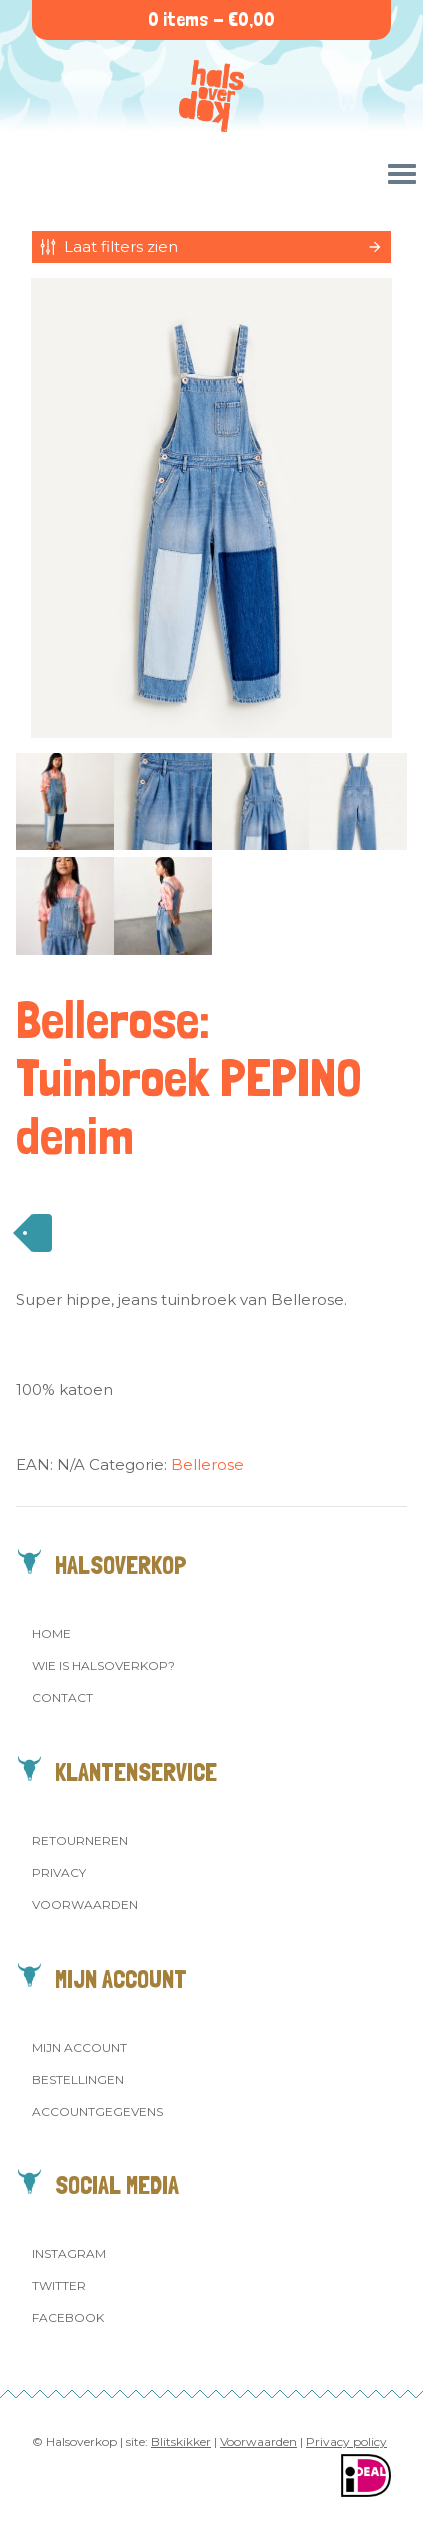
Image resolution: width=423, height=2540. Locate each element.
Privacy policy (346, 2441)
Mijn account (79, 2047)
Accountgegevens (97, 2111)
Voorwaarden (85, 1904)
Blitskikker (181, 2441)
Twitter (59, 2285)
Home (51, 1633)
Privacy (59, 1872)
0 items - (211, 19)
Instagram (69, 2253)
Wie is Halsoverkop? (103, 1665)
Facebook (68, 2317)
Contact (62, 1697)
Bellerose (207, 1464)
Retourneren (80, 1840)
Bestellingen (78, 2079)
